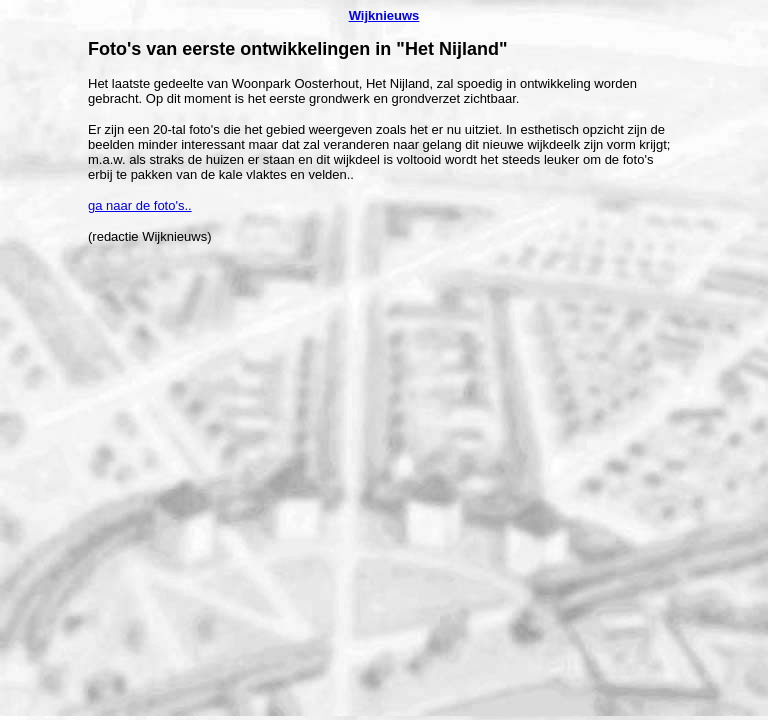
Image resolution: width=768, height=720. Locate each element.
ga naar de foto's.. (140, 205)
